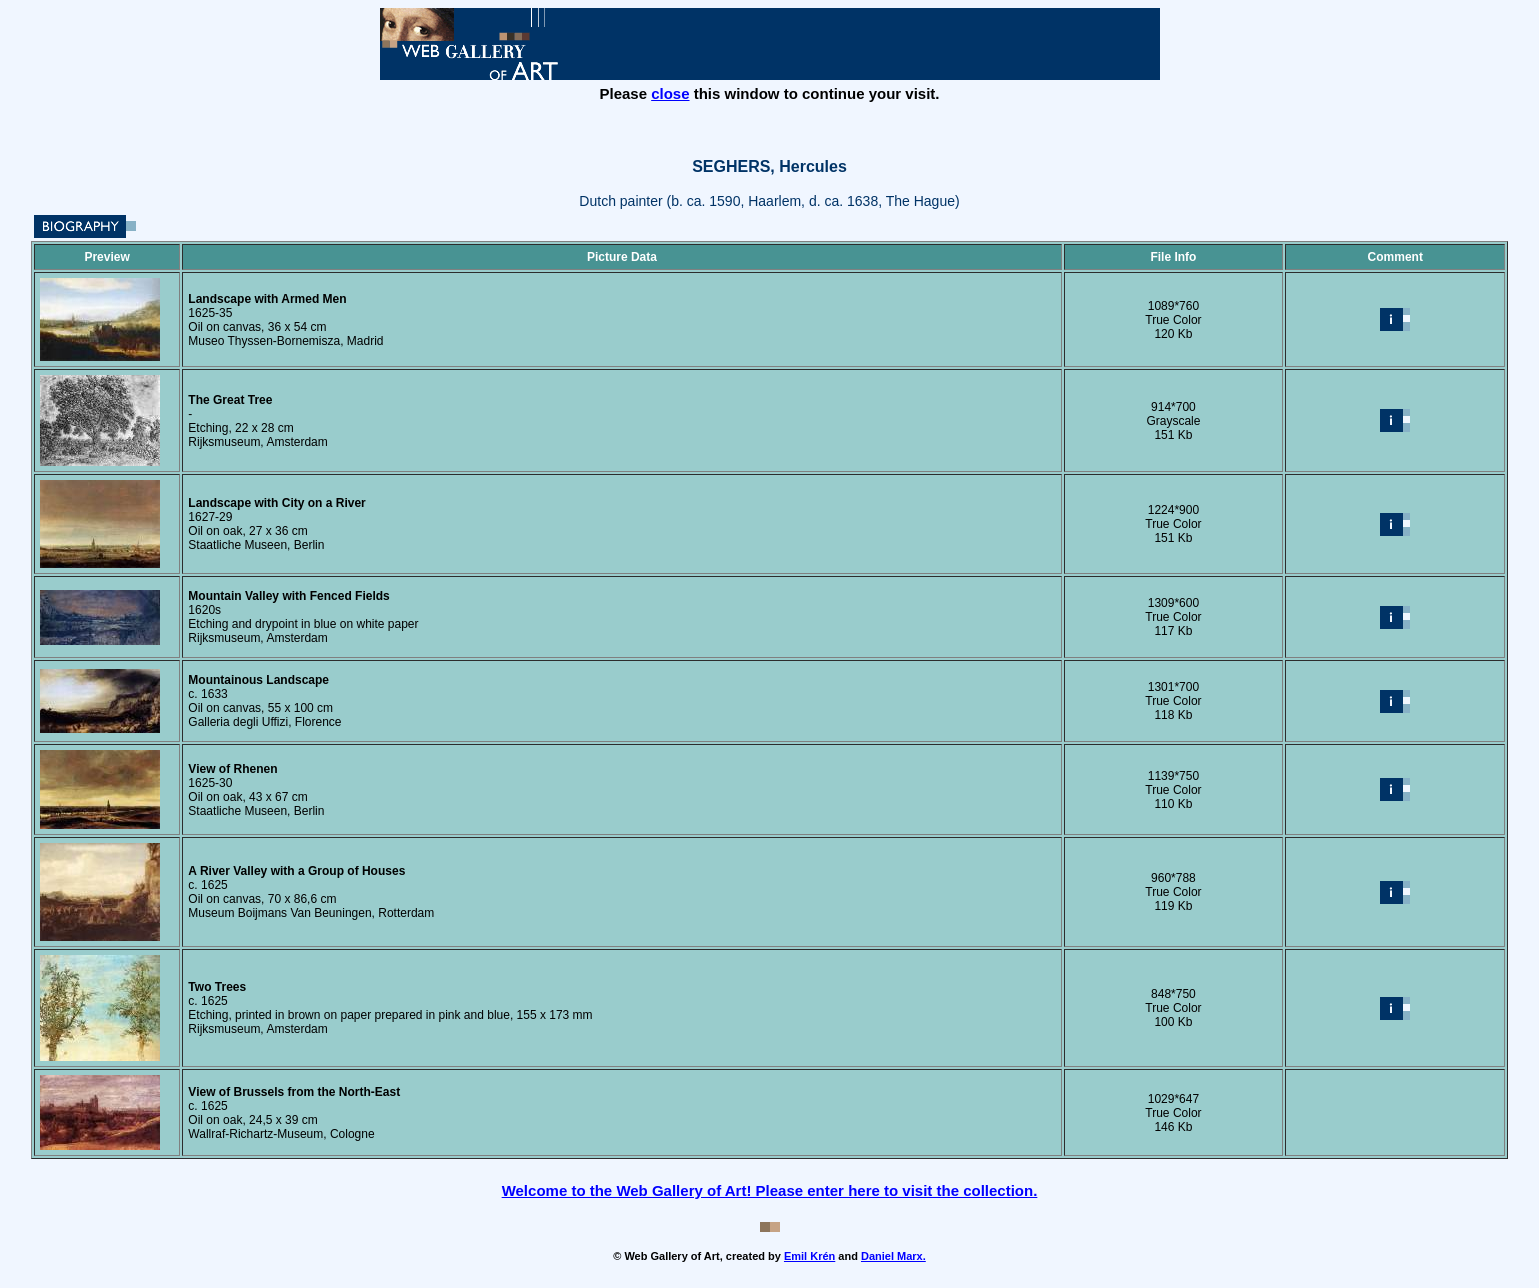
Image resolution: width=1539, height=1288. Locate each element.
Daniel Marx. (893, 1256)
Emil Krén (809, 1256)
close (670, 93)
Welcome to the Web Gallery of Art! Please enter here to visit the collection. (770, 1190)
